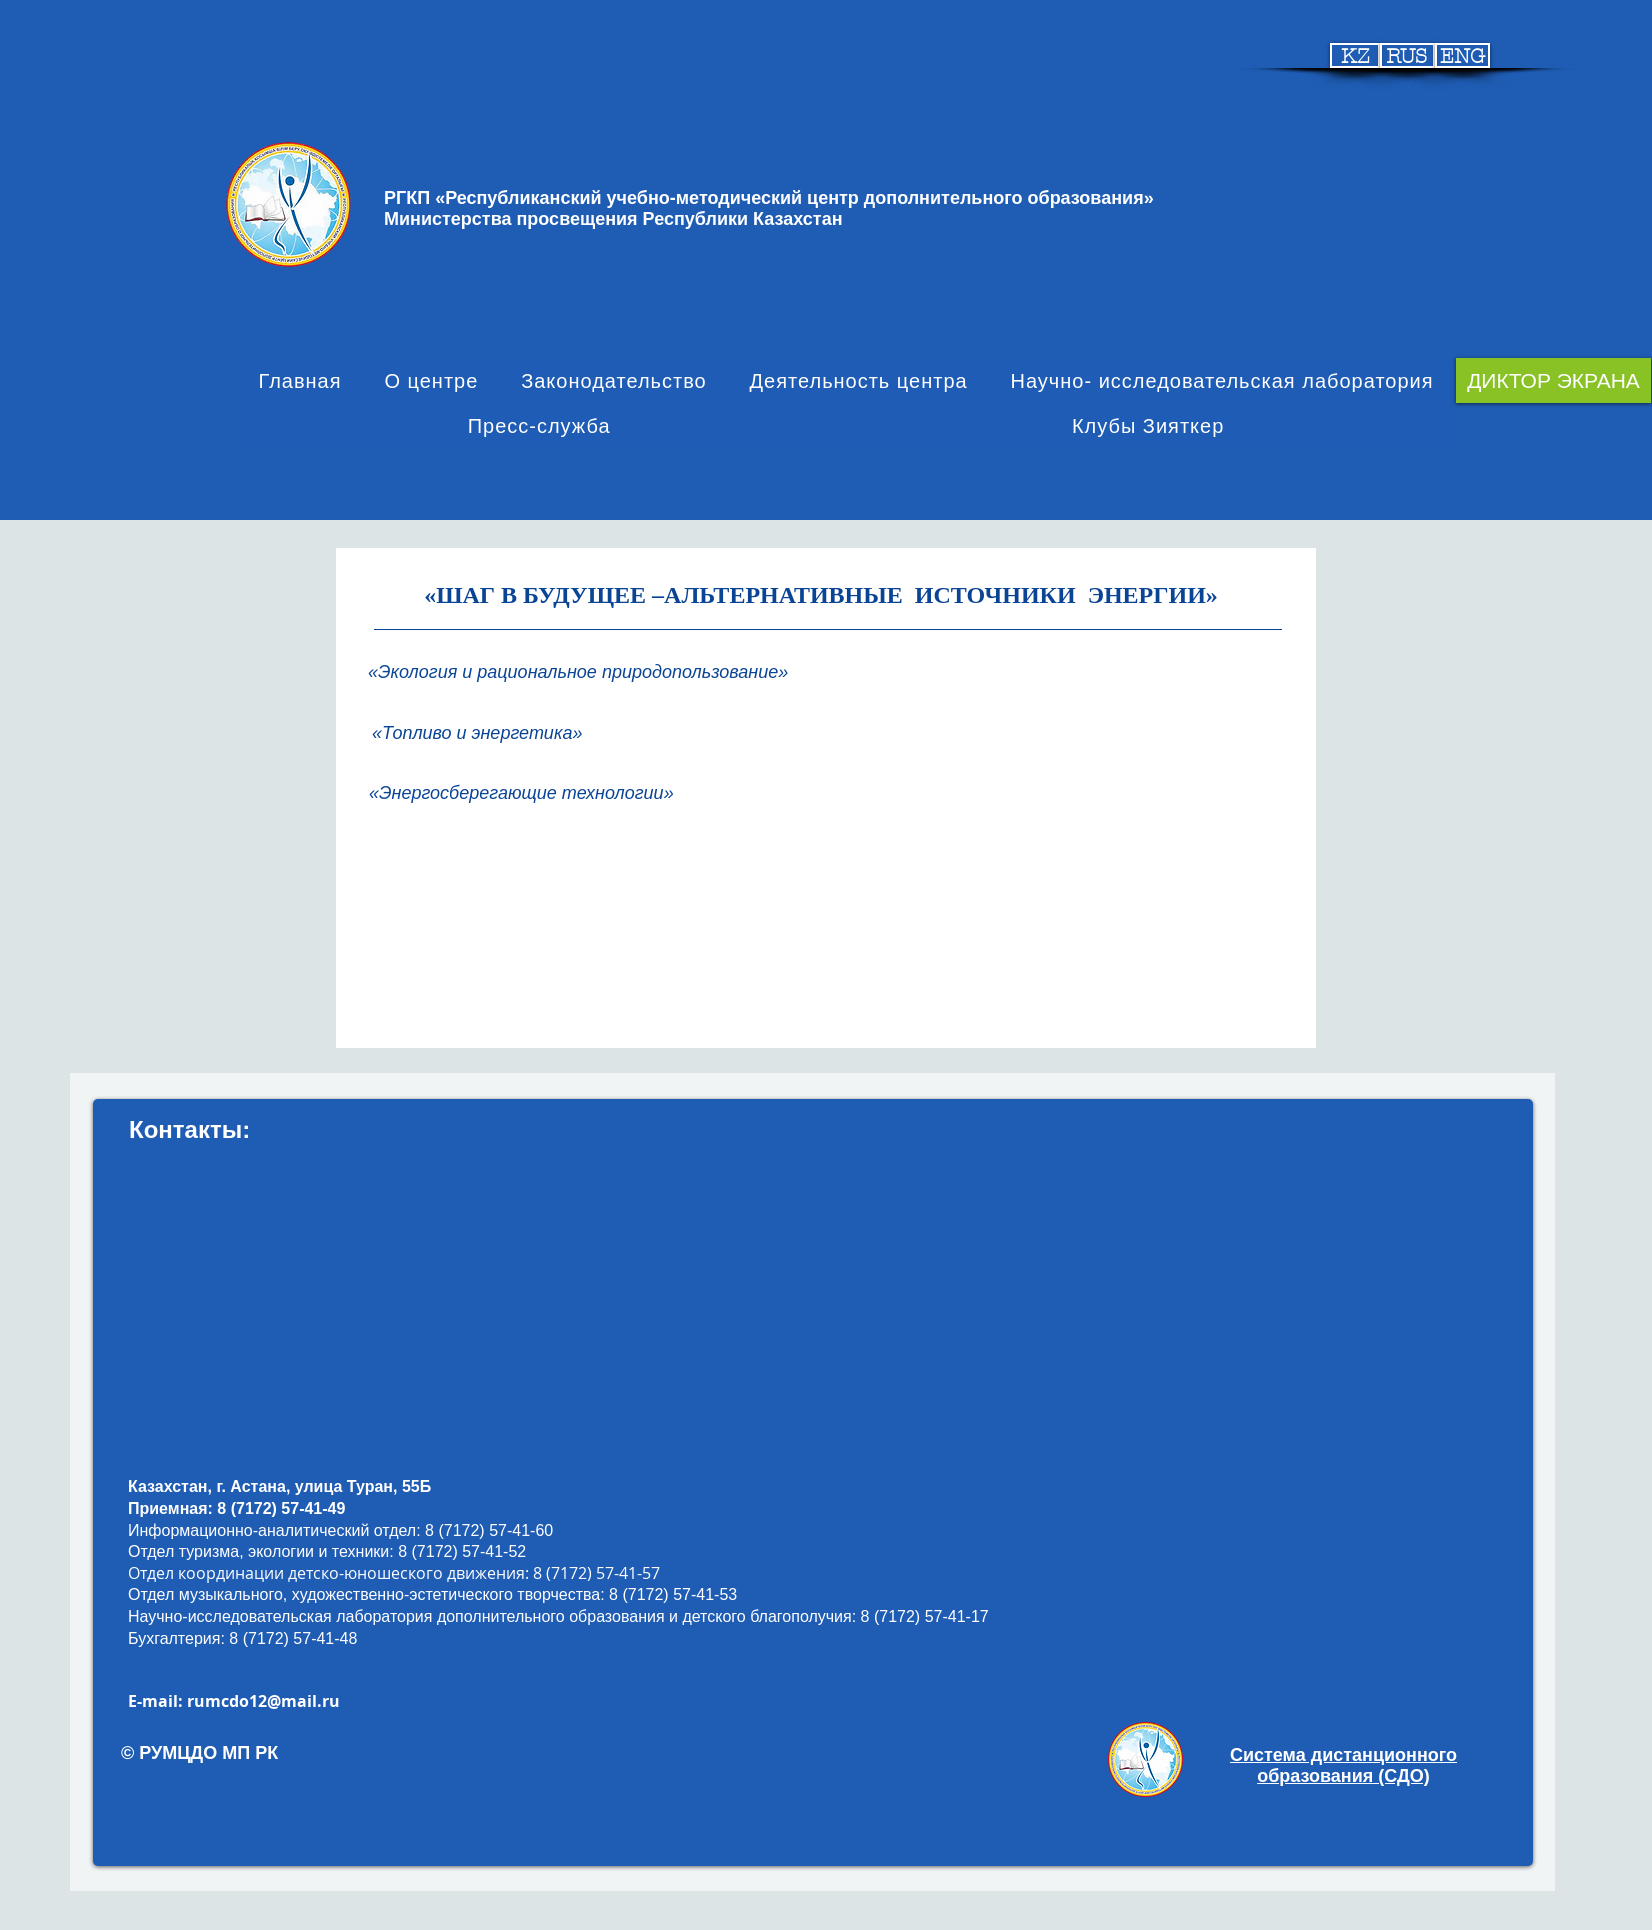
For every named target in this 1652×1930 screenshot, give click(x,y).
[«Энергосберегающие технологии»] (527, 793)
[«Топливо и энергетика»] (492, 733)
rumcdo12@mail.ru (263, 1701)
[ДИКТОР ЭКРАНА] (1553, 380)
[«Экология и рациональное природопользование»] (585, 672)
